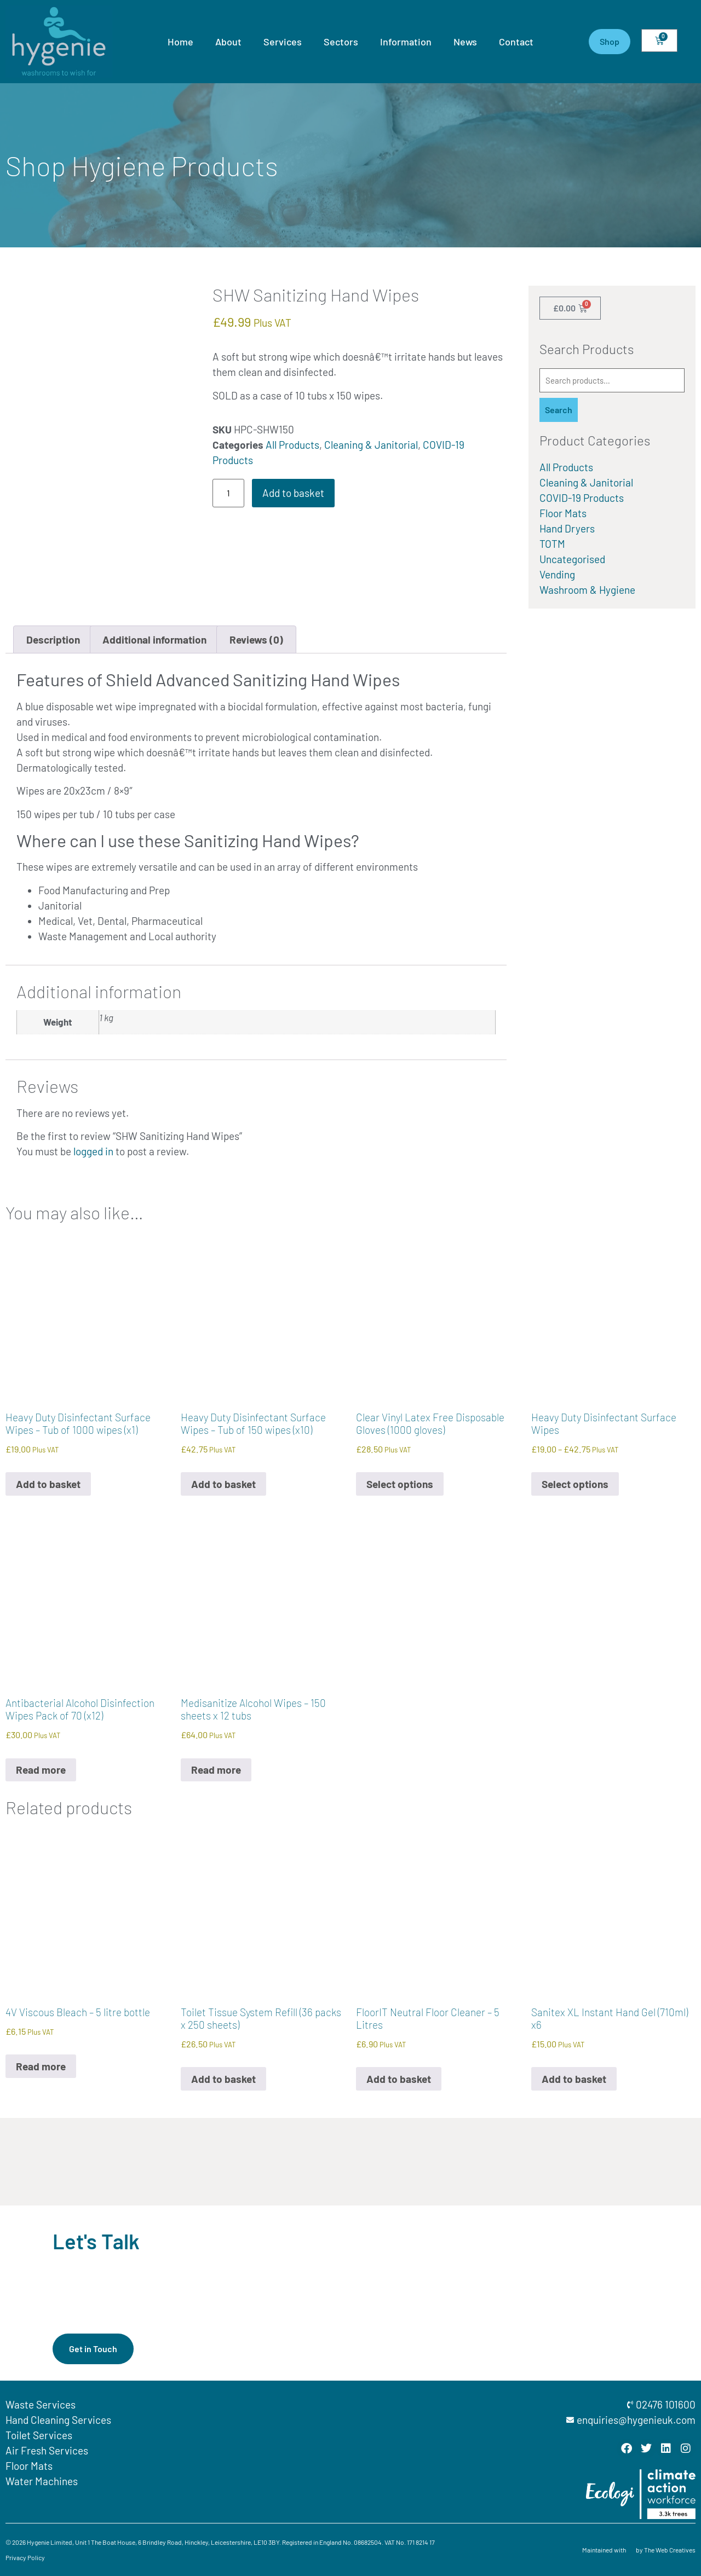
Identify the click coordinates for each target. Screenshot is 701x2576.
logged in (93, 1151)
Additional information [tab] (154, 639)
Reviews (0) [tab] (256, 639)
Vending (557, 574)
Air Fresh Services (46, 2450)
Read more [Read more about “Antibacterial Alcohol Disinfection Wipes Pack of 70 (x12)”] (41, 1769)
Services (282, 42)
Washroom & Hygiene (587, 589)
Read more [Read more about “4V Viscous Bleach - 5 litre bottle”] (41, 2066)
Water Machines (41, 2481)
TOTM (552, 543)
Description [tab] (53, 639)
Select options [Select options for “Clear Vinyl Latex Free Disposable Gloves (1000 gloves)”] (399, 1484)
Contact (516, 42)
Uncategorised (572, 559)
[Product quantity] (228, 493)
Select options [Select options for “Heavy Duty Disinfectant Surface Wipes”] (575, 1484)
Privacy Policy (25, 2557)
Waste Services (40, 2404)
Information (406, 42)
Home (180, 42)
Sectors (341, 42)
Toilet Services (38, 2435)
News (465, 42)
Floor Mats (563, 513)
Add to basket (293, 493)
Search (558, 409)
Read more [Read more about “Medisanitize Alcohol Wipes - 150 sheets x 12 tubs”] (216, 1769)
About (228, 42)
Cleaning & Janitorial (371, 444)
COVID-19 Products (581, 497)
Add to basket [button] (48, 1484)
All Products (292, 444)
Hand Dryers (567, 528)
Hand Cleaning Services (58, 2419)
